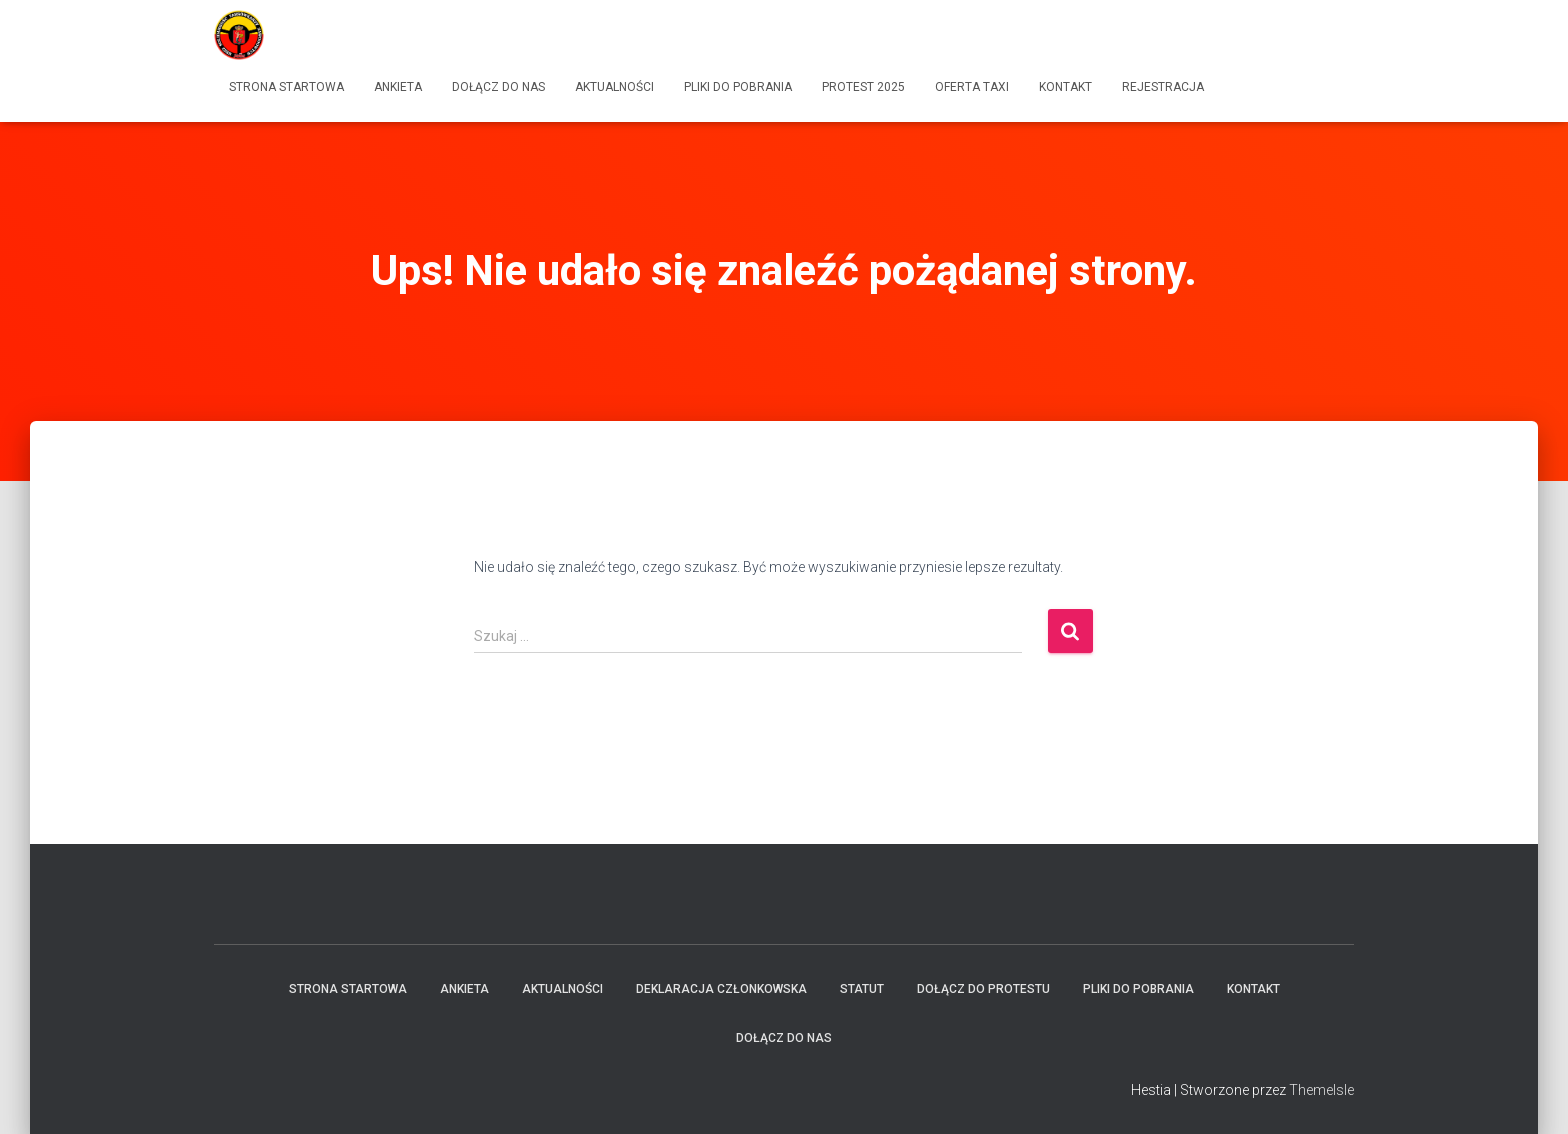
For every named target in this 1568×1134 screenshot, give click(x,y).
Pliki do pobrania (738, 87)
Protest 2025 (863, 87)
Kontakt (1065, 87)
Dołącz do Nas (498, 87)
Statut (862, 989)
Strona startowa (286, 87)
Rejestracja (1163, 87)
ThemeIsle (1321, 1090)
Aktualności (614, 87)
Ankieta (398, 87)
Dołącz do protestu (983, 989)
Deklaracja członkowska (721, 989)
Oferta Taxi (972, 87)
